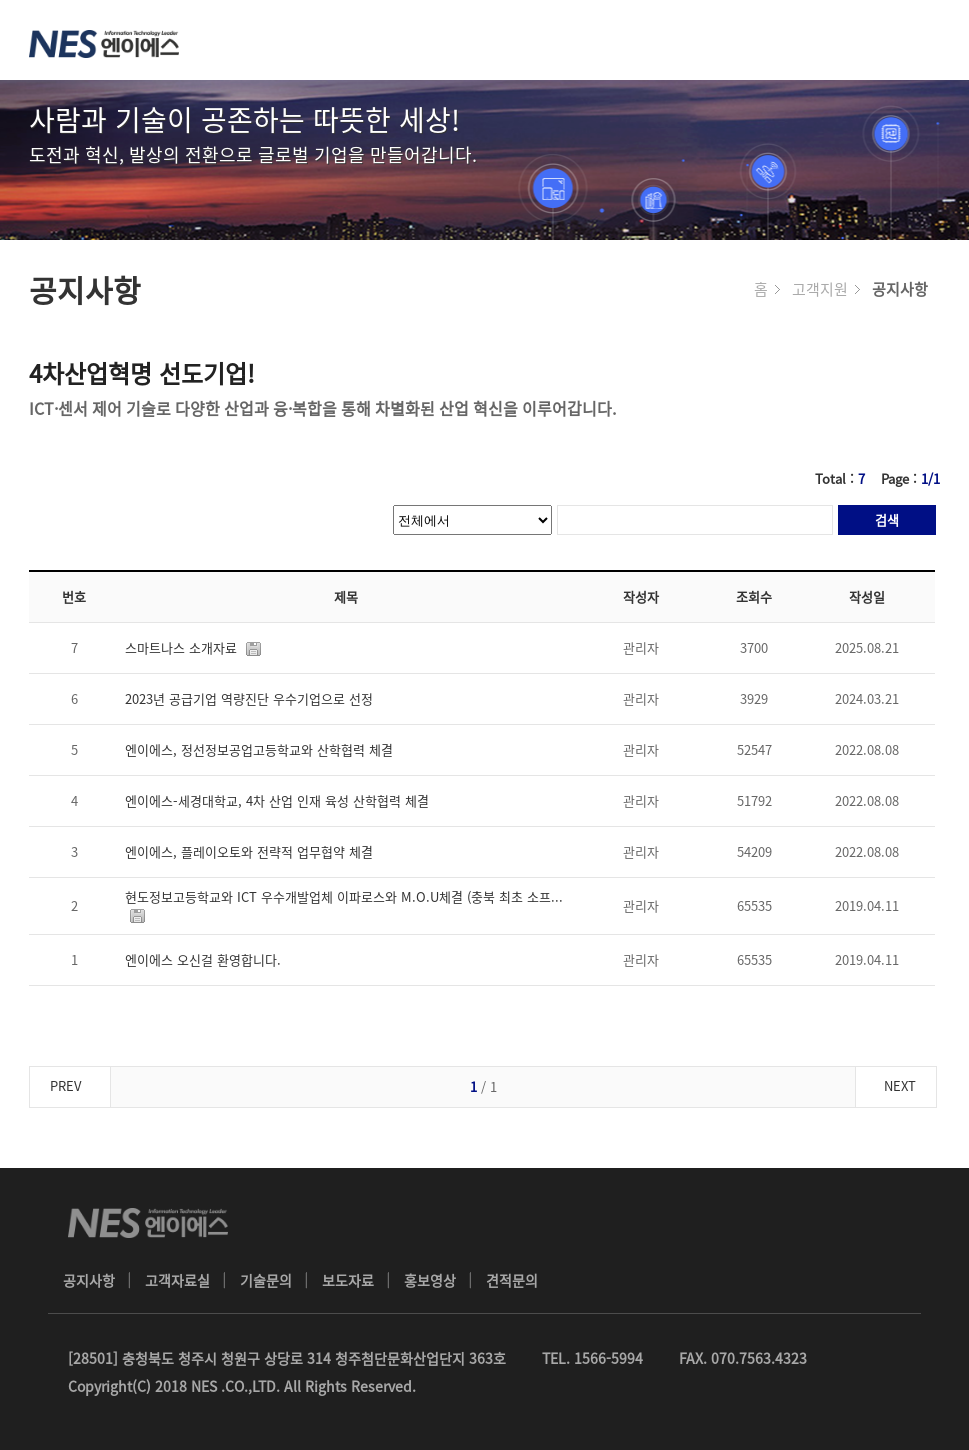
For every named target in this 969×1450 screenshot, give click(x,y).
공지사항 (89, 1280)
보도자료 (348, 1280)
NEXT (900, 1085)
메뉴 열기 (929, 40)
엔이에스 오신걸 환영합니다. (207, 959)
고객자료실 (177, 1280)
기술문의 (266, 1280)
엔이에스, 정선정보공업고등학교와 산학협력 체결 (263, 749)
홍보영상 (430, 1280)
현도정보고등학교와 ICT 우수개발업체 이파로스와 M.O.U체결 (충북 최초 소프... (346, 905)
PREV (65, 1085)
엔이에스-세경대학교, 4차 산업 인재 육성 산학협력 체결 (281, 800)
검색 (887, 519)
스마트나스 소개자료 (197, 647)
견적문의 (512, 1280)
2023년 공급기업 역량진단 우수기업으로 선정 (253, 698)
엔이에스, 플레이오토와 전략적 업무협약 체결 (253, 851)
